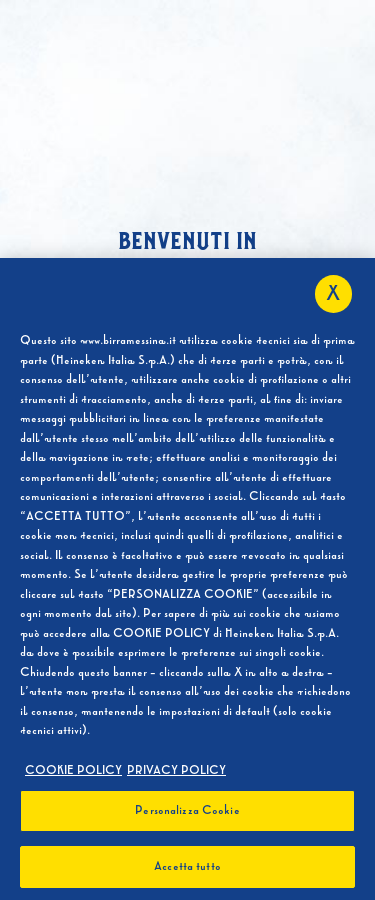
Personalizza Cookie (187, 815)
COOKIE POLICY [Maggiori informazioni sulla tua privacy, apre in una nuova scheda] (73, 774)
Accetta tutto (187, 871)
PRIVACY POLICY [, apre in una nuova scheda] (176, 774)
